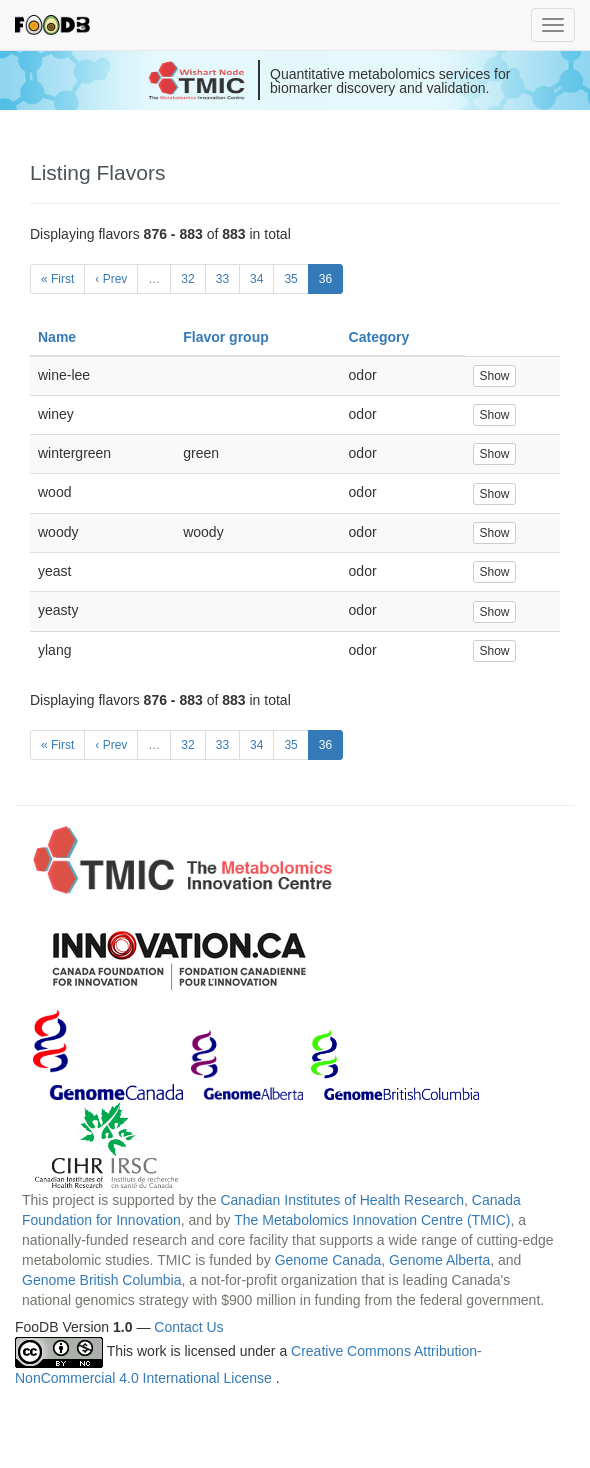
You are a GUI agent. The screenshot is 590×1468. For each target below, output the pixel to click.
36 (325, 279)
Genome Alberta (439, 1260)
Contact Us (188, 1327)
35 (290, 279)
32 (187, 279)
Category (379, 337)
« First (57, 279)
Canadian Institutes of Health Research (342, 1200)
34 (256, 279)
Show (494, 376)
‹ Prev (111, 279)
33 (222, 279)
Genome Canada (328, 1260)
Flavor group (226, 337)
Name (57, 337)
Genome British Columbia (102, 1280)
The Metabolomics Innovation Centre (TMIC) (372, 1220)
